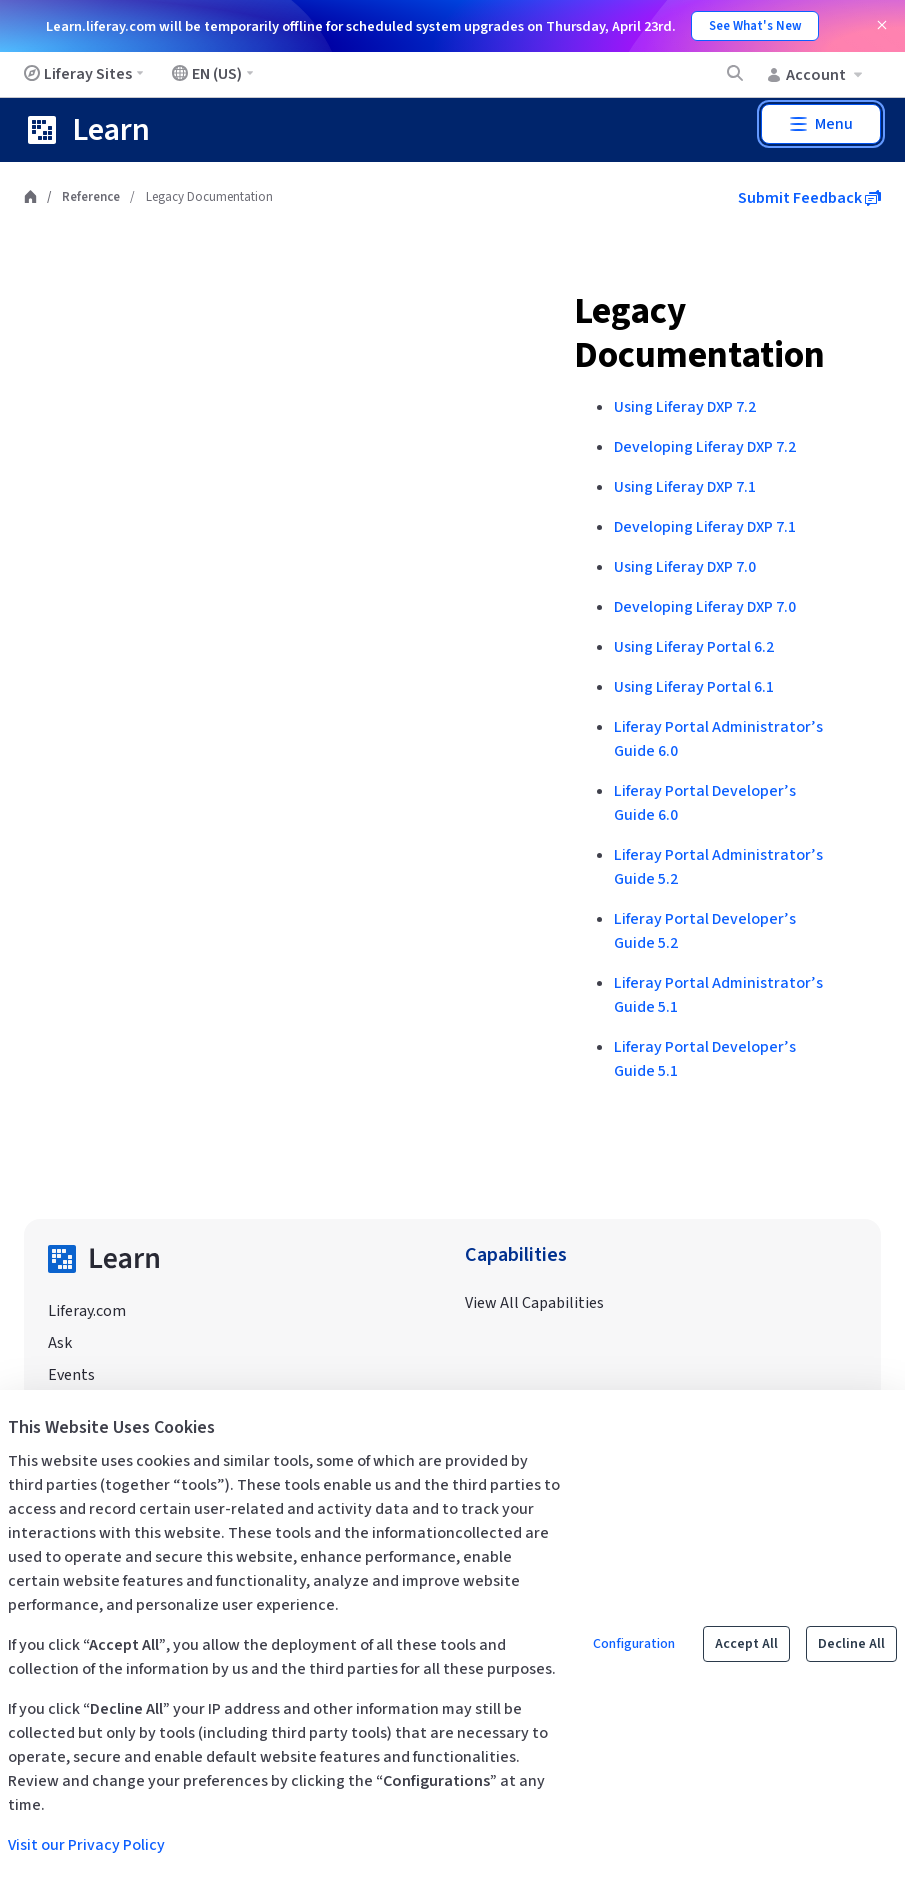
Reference (91, 197)
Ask (60, 1343)
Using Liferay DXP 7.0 (685, 567)
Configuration (634, 1644)
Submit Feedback (809, 198)
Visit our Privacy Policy (86, 1845)
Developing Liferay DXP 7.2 (705, 447)
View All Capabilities (534, 1303)
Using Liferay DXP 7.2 (685, 407)
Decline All (851, 1644)
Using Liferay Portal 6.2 (694, 647)
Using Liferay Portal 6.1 (694, 687)
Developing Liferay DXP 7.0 (705, 607)
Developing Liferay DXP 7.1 (705, 527)
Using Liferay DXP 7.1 (685, 487)
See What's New (755, 26)
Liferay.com (87, 1311)
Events (71, 1375)
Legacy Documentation (699, 333)
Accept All (746, 1644)
